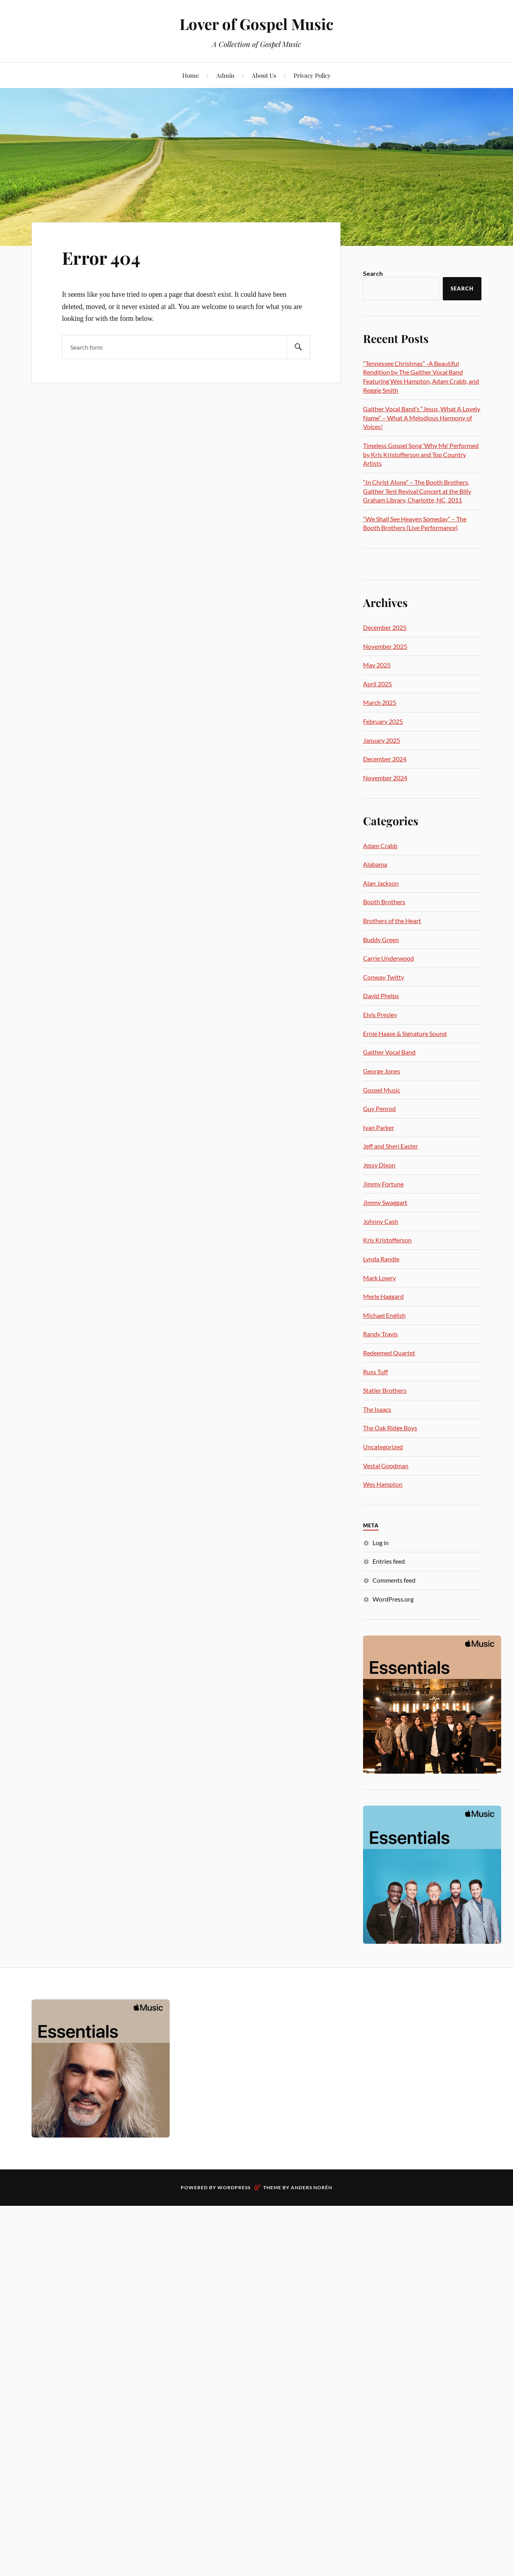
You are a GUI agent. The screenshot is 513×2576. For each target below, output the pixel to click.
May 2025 (377, 665)
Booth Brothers (384, 901)
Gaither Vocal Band (389, 1052)
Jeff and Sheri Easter (390, 1146)
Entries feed (389, 1561)
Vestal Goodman (385, 1465)
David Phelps (381, 995)
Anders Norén (311, 2187)
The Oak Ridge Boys (390, 1427)
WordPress (234, 2187)
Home (190, 75)
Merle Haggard (383, 1296)
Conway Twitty (383, 977)
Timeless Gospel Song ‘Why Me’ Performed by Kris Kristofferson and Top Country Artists (421, 454)
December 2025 (384, 627)
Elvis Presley (380, 1014)
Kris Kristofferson (387, 1240)
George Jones (381, 1071)
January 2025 (381, 740)
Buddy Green (381, 939)
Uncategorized (383, 1446)
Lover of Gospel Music (256, 24)
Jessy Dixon (379, 1165)
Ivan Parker (378, 1127)
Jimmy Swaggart (385, 1202)
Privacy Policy (312, 75)
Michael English (384, 1315)
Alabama (375, 864)
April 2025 (377, 684)
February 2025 (383, 721)
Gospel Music (381, 1090)
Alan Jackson (381, 883)
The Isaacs (377, 1409)
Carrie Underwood (388, 958)
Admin (225, 75)
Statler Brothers (384, 1390)
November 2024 (385, 777)
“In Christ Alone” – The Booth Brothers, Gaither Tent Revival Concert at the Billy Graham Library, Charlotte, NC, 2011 (417, 491)
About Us (264, 75)
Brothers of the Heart (392, 920)
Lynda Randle (381, 1259)
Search (373, 273)
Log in (381, 1542)
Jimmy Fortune (383, 1184)
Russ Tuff (375, 1371)
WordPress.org (393, 1599)
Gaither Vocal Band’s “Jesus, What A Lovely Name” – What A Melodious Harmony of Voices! (421, 417)
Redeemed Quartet (389, 1352)
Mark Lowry (379, 1277)
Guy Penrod (379, 1108)
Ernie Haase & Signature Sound (405, 1033)
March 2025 (379, 702)
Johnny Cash (380, 1221)
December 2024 (384, 758)
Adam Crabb (380, 845)
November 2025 (385, 646)
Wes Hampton (383, 1484)
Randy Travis (380, 1334)
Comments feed (394, 1580)
